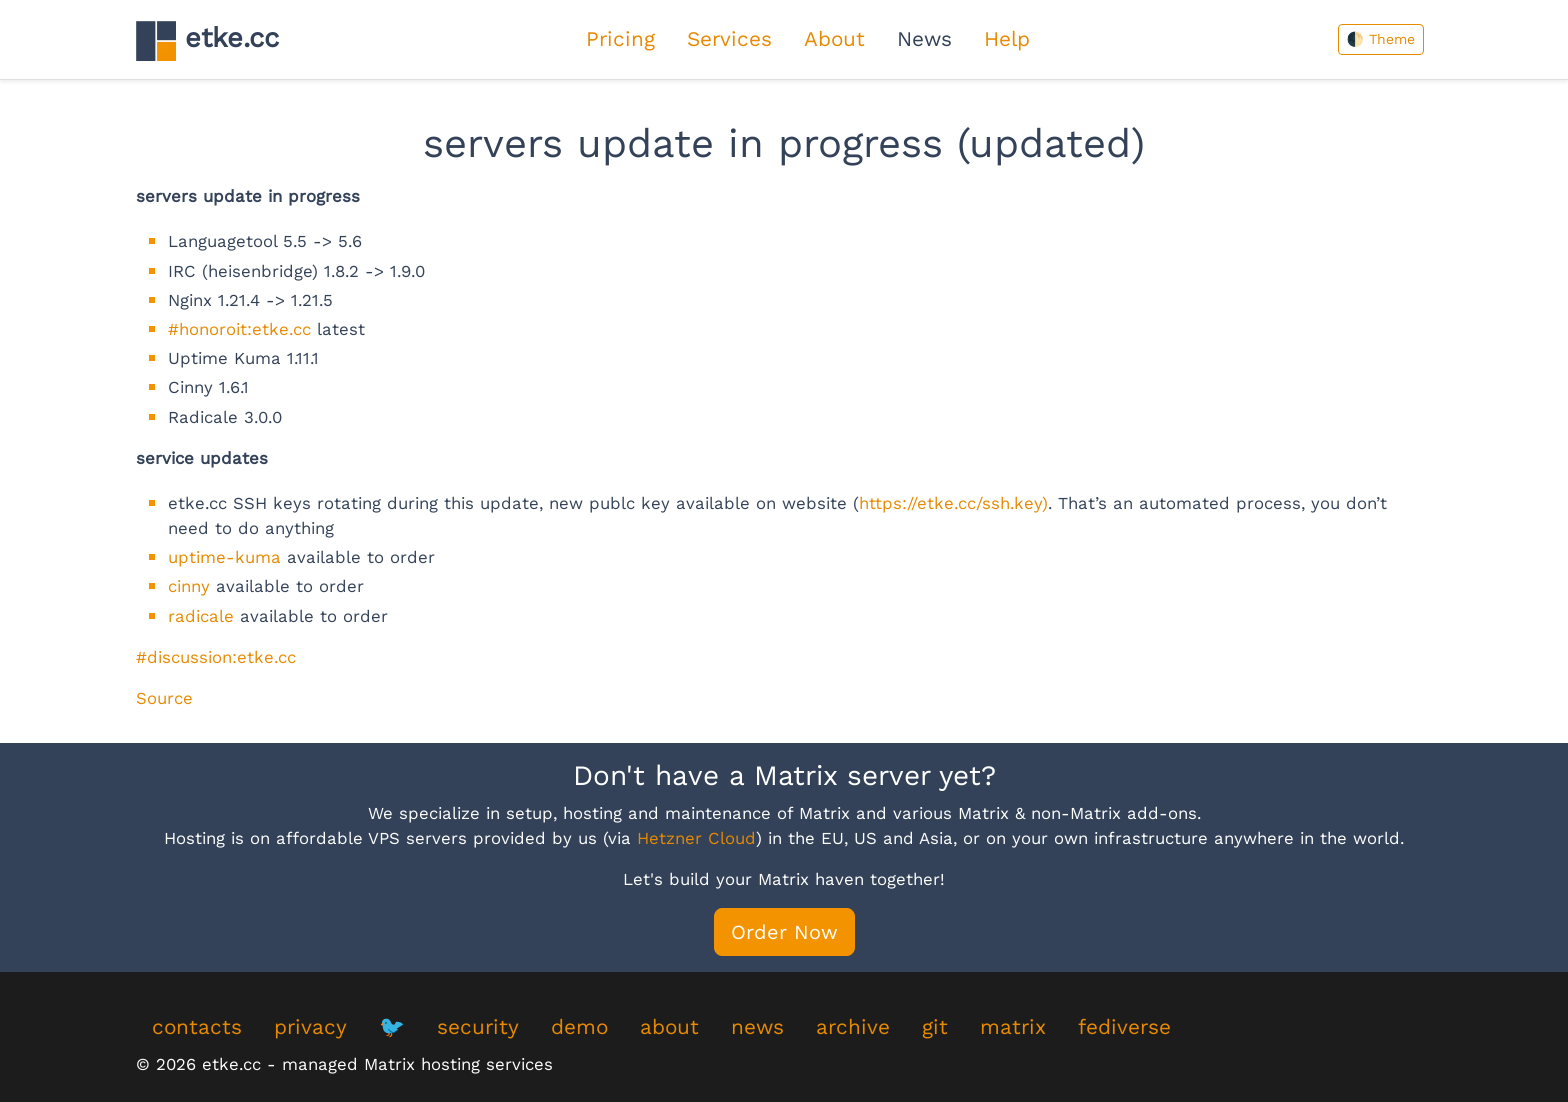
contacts (197, 1027)
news (757, 1027)
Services (729, 39)
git (935, 1027)
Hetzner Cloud (696, 838)
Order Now (784, 932)
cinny (189, 586)
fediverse (1124, 1027)
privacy (310, 1027)
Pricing (620, 39)
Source (164, 698)
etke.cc (207, 40)
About (834, 39)
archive (853, 1027)
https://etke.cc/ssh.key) (953, 503)
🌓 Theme (1381, 39)
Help (1007, 39)
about (669, 1027)
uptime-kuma (224, 557)
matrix (1013, 1027)
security (478, 1027)
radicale (201, 616)
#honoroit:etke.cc (239, 329)
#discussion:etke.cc (216, 657)
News (924, 39)
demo (579, 1027)
